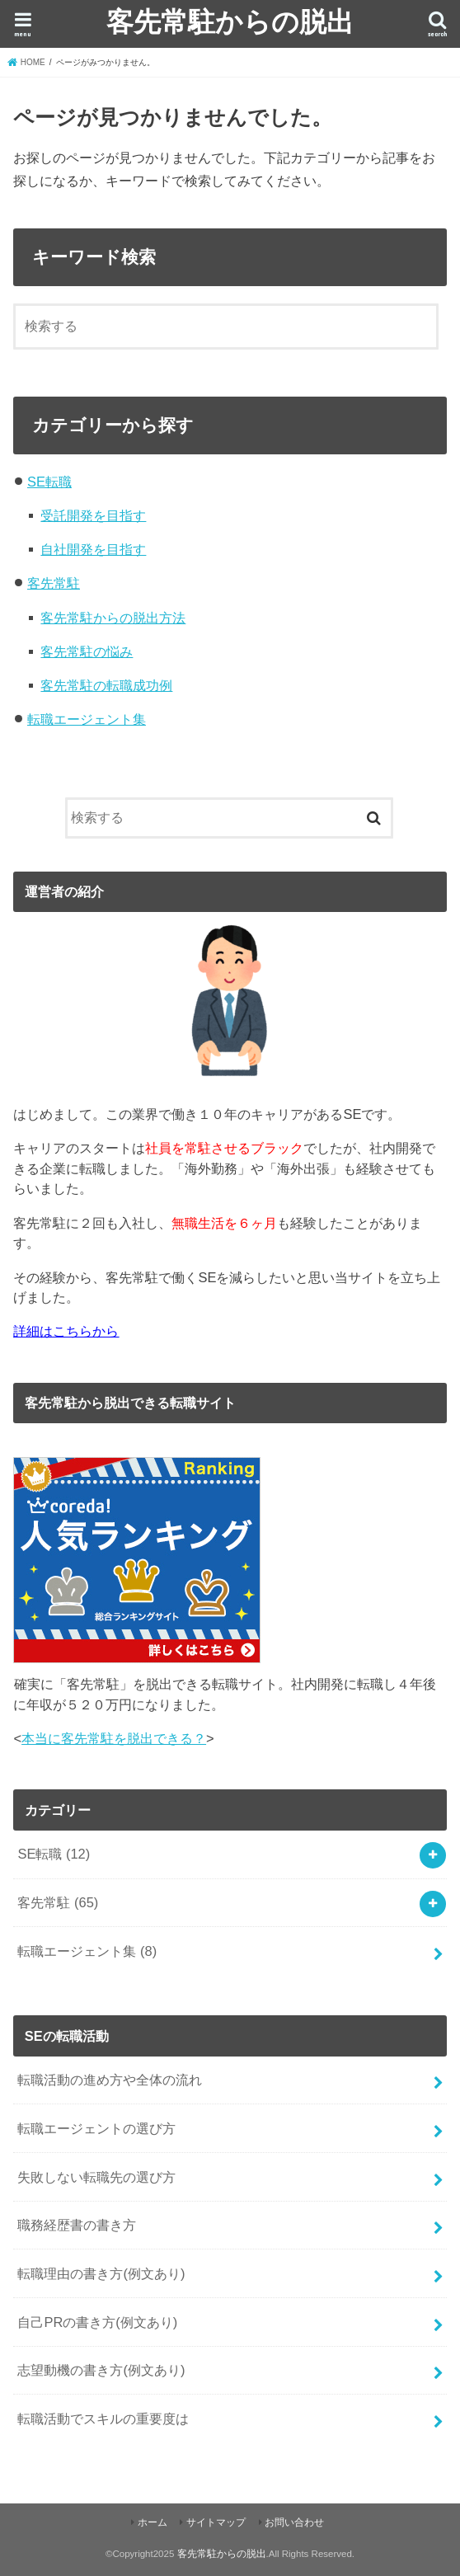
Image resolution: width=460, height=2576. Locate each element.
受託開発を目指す (93, 515)
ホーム (152, 2522)
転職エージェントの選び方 (96, 2128)
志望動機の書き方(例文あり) (101, 2369)
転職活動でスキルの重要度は (103, 2418)
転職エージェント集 (86, 719)
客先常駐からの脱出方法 (112, 617)
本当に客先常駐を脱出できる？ (113, 1738)
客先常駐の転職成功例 (106, 685)
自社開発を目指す (93, 549)
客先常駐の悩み (86, 651)
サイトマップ (216, 2522)
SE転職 (49, 481)
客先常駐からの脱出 (230, 21)
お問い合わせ (294, 2522)
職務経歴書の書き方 (76, 2224)
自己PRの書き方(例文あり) (97, 2322)
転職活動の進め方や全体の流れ (109, 2079)
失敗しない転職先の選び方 (96, 2176)
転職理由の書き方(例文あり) (101, 2273)
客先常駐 (53, 583)
